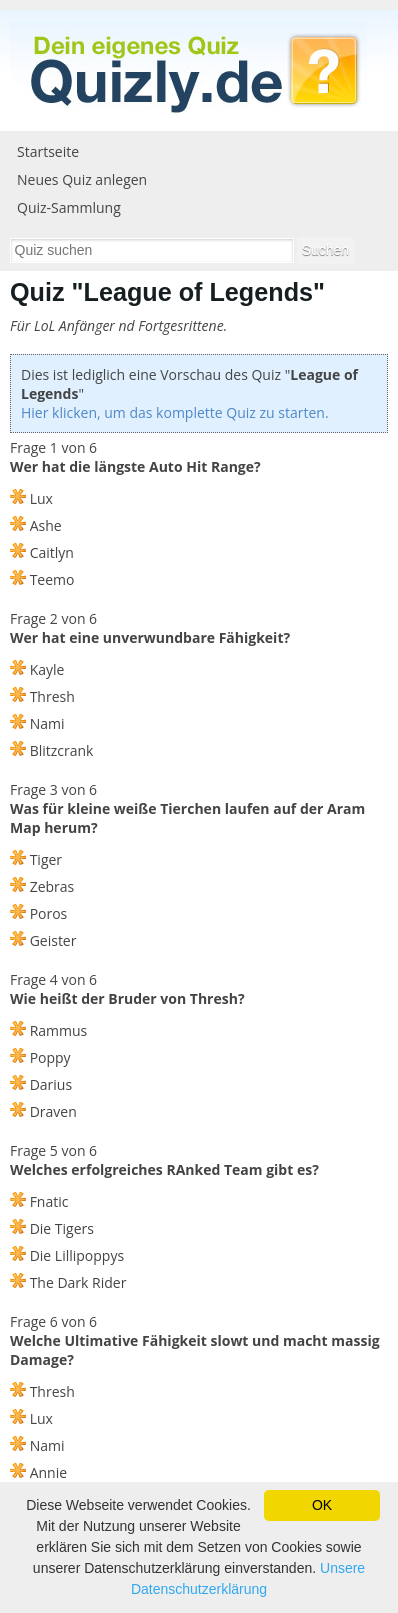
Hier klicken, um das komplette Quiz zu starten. (175, 412)
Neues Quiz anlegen (82, 179)
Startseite (48, 151)
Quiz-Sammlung (69, 207)
